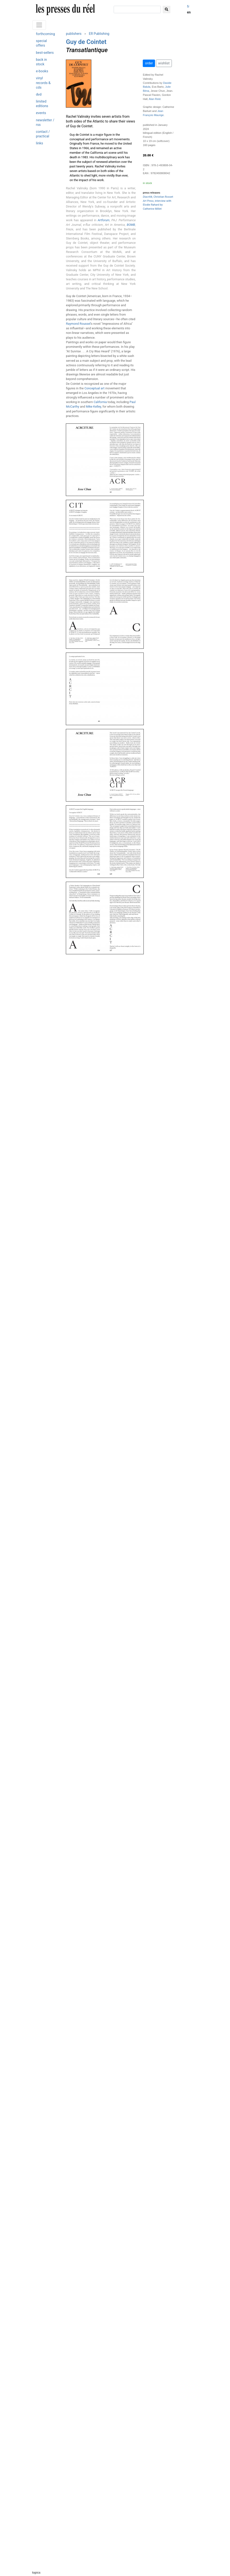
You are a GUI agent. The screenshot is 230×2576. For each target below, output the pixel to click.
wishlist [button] (163, 63)
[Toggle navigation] (39, 25)
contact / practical (43, 134)
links (39, 143)
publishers (73, 34)
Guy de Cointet (86, 41)
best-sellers (45, 53)
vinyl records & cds (43, 82)
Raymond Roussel (78, 323)
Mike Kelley (93, 406)
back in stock (41, 62)
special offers (41, 43)
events (41, 113)
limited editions (42, 103)
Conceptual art (94, 388)
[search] (137, 9)
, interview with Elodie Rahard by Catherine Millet (157, 205)
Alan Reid (155, 99)
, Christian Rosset (158, 196)
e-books (42, 71)
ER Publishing (99, 34)
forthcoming (45, 34)
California (100, 402)
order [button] (149, 63)
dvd (39, 94)
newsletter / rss (45, 122)
